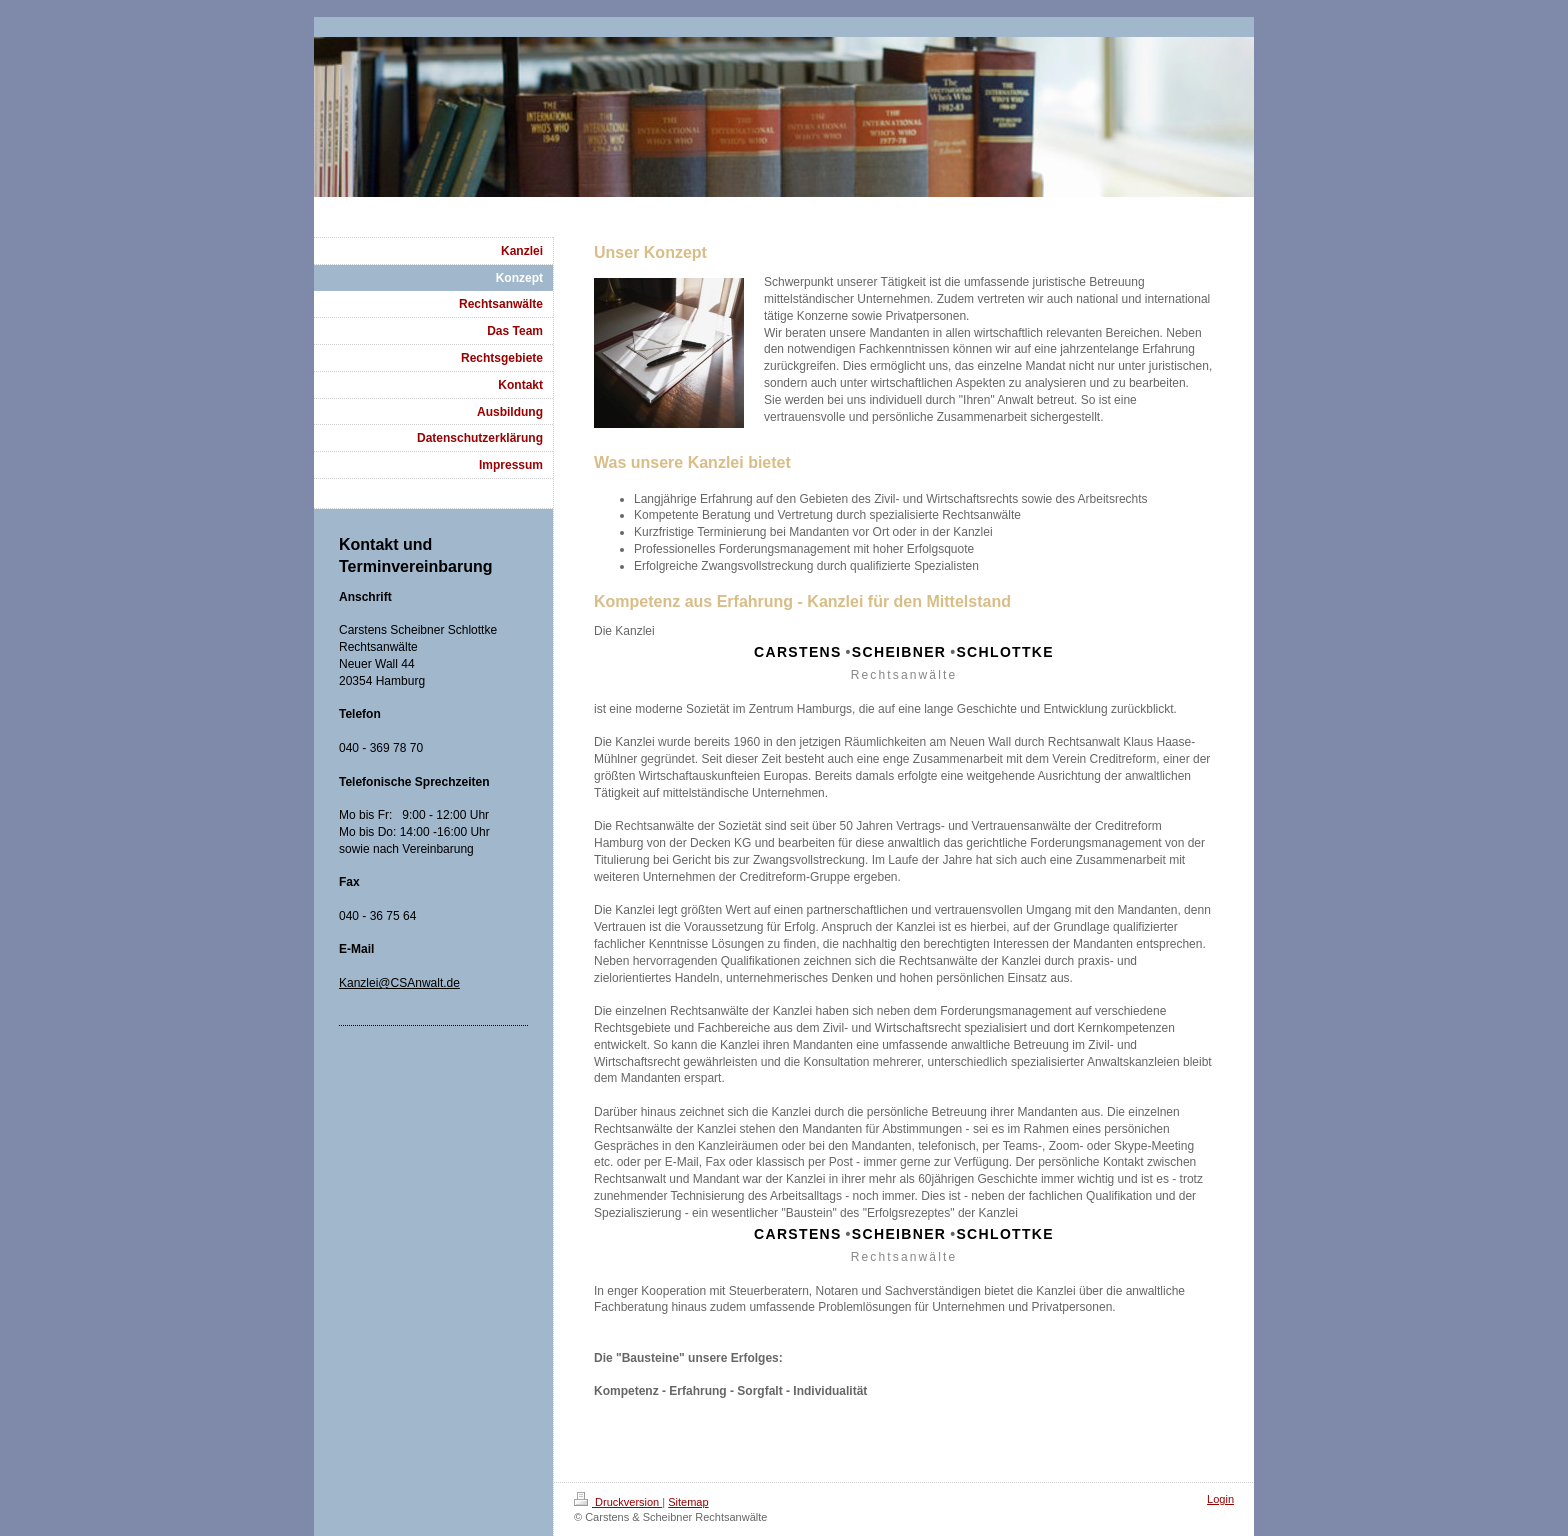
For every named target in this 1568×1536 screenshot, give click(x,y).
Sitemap (688, 1502)
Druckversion (618, 1502)
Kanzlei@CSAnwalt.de (399, 983)
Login (1220, 1499)
